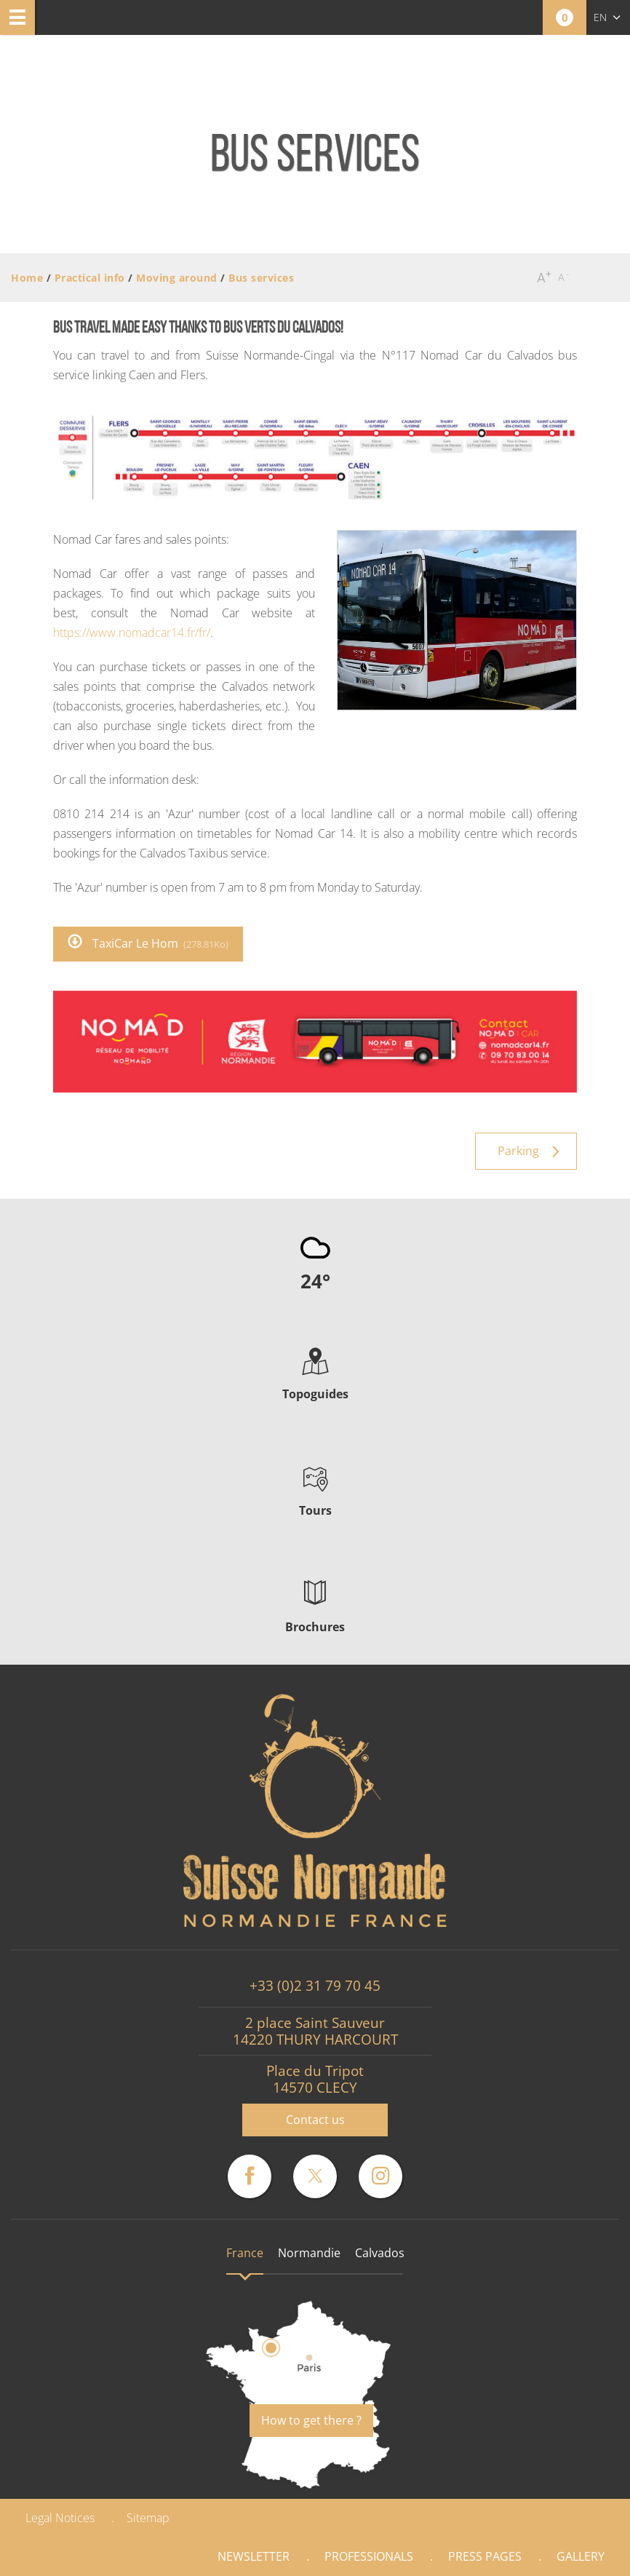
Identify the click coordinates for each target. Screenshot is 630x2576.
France (244, 2253)
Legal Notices (60, 2518)
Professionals (368, 2556)
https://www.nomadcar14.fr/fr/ (131, 633)
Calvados (379, 2253)
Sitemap (148, 2518)
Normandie (309, 2253)
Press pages (485, 2556)
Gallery (581, 2556)
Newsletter (254, 2556)
